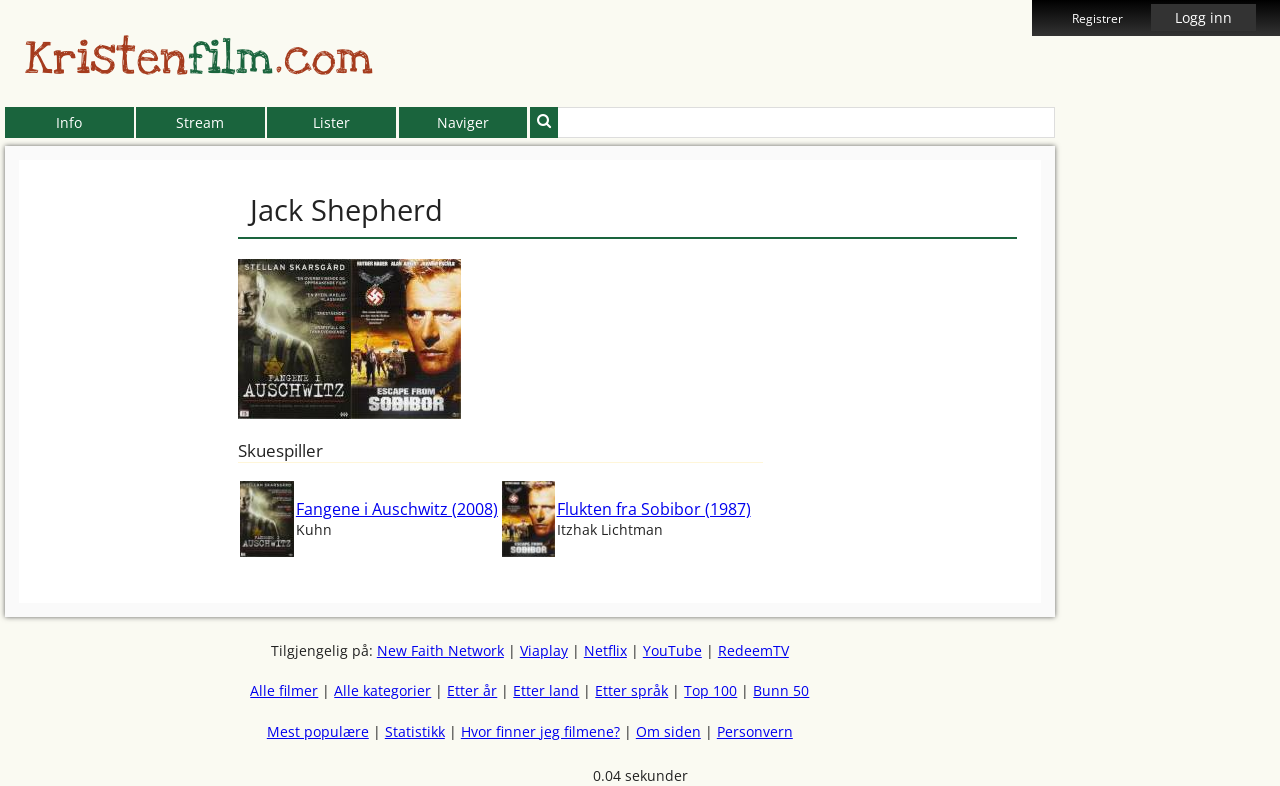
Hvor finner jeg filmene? (540, 731)
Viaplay (544, 650)
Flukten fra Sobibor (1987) (654, 509)
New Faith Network (440, 650)
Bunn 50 (781, 690)
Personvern (755, 731)
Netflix (605, 650)
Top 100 (710, 690)
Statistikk (415, 731)
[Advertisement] (1146, 460)
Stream (200, 122)
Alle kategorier (382, 690)
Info (69, 122)
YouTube (672, 650)
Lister (331, 122)
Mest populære (318, 731)
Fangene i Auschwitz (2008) (397, 509)
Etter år (472, 690)
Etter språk (631, 690)
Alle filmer (284, 690)
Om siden (668, 731)
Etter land (546, 690)
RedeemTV (753, 650)
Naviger (463, 122)
